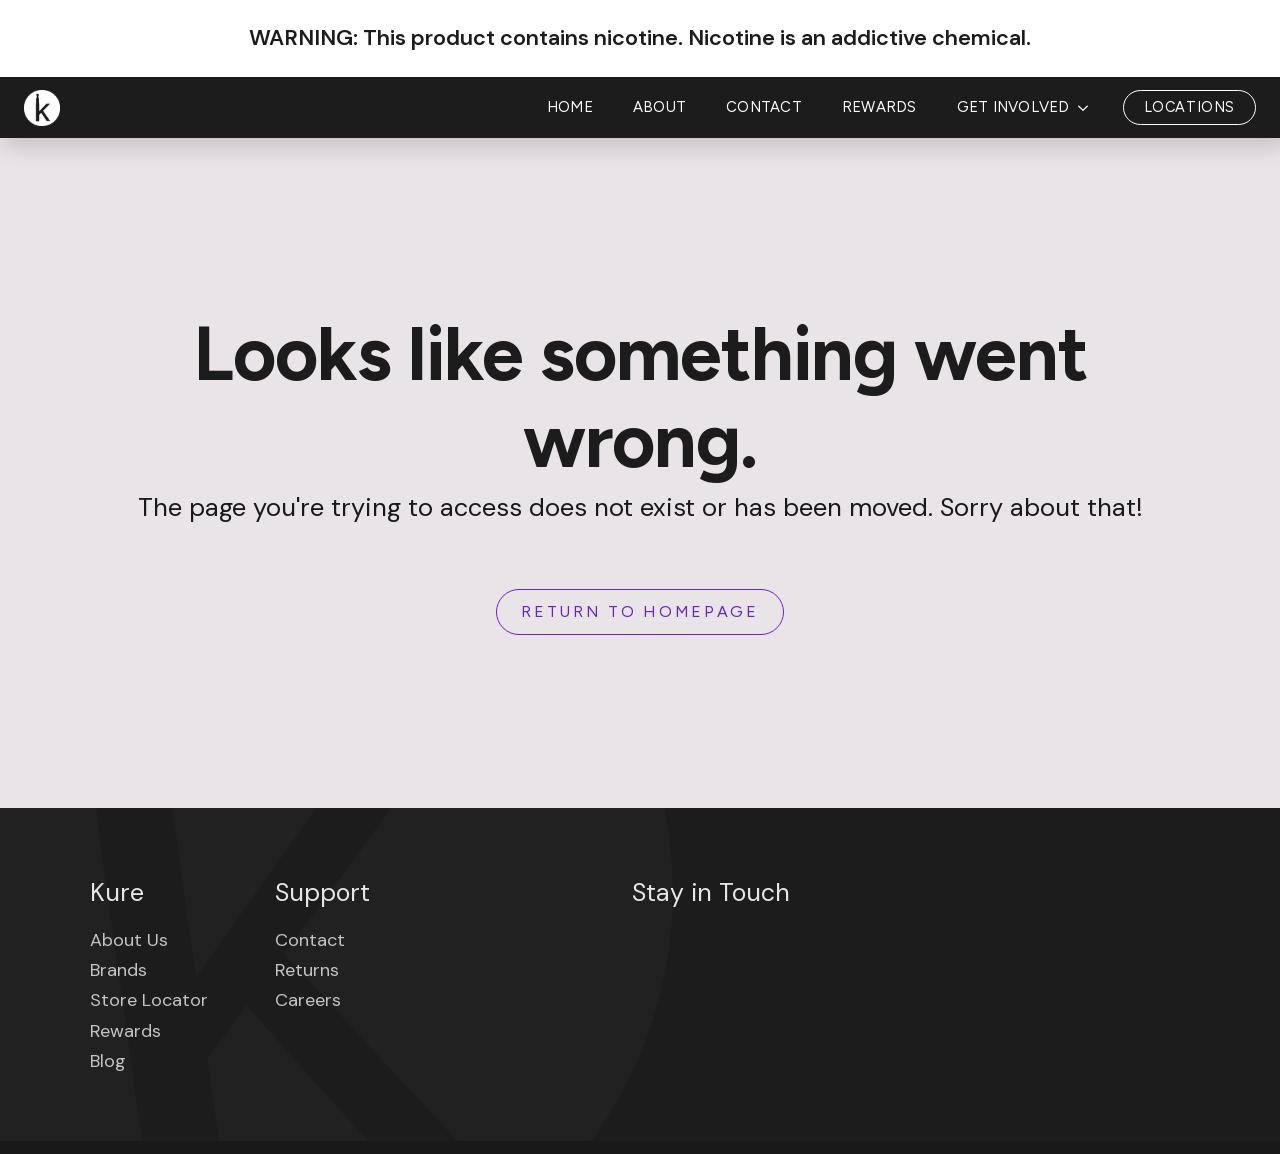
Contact (764, 107)
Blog (108, 1061)
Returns (307, 970)
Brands (118, 970)
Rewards (879, 107)
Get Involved (1013, 107)
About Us (129, 940)
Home (570, 107)
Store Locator (149, 1000)
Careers (308, 1000)
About (659, 107)
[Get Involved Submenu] (1089, 107)
